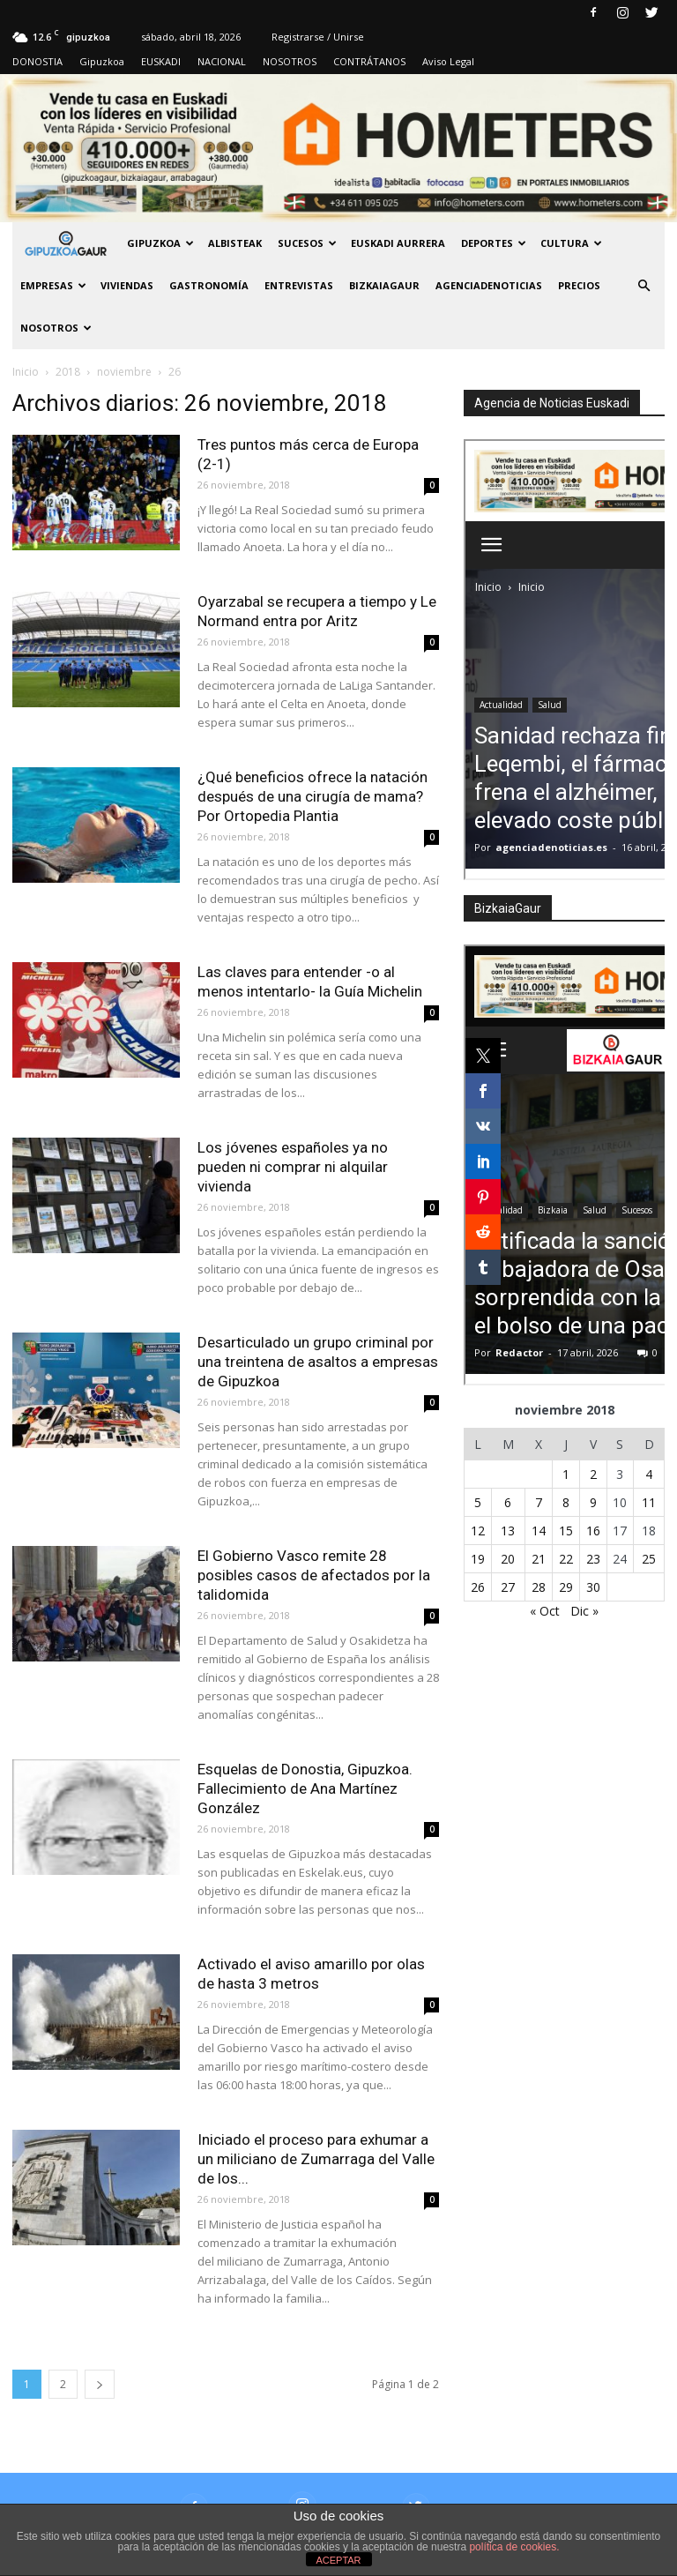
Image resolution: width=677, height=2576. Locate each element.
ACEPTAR (338, 2560)
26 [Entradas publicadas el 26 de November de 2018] (478, 1587)
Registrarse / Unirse (318, 36)
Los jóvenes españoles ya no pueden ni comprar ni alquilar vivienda (292, 1167)
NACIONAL (221, 61)
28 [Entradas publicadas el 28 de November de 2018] (539, 1587)
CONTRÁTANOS (369, 61)
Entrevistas (298, 285)
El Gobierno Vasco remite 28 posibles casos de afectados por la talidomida (313, 1575)
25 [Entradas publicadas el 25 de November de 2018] (649, 1558)
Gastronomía (209, 285)
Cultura (571, 243)
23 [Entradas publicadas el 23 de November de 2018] (593, 1558)
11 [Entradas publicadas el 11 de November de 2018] (649, 1502)
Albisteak (235, 243)
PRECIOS (579, 285)
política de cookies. (514, 2547)
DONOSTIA (37, 61)
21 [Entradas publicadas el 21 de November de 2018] (539, 1558)
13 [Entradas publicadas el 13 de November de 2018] (508, 1530)
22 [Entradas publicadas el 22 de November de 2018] (566, 1558)
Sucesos (307, 243)
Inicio (25, 371)
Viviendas (126, 285)
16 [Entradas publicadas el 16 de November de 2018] (593, 1530)
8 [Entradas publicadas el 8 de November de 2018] (565, 1502)
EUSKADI (161, 61)
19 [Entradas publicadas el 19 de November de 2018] (478, 1558)
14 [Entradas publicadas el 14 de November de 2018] (539, 1530)
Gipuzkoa (101, 61)
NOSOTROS (289, 61)
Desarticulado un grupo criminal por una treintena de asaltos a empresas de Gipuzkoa (317, 1361)
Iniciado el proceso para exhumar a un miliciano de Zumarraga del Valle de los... (316, 2159)
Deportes (493, 243)
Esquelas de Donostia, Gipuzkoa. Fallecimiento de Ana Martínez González (305, 1788)
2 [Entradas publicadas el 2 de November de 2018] (593, 1474)
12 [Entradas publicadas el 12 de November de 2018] (478, 1530)
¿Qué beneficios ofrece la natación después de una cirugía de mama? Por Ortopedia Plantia (312, 796)
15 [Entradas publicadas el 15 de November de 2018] (566, 1530)
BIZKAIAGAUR (384, 285)
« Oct (545, 1610)
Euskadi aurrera (398, 243)
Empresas (53, 285)
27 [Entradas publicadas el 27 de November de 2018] (508, 1587)
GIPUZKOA (160, 243)
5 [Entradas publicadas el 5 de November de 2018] (477, 1502)
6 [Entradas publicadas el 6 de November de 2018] (507, 1502)
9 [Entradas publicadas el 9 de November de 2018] (593, 1502)
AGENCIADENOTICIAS (488, 285)
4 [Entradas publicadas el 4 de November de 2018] (648, 1474)
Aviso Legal (448, 61)
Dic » (584, 1610)
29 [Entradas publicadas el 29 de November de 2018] (566, 1587)
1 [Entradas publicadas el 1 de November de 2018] (565, 1474)
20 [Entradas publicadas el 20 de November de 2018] (508, 1558)
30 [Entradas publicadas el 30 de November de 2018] (593, 1587)
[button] (643, 286)
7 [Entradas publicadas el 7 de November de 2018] (538, 1502)
